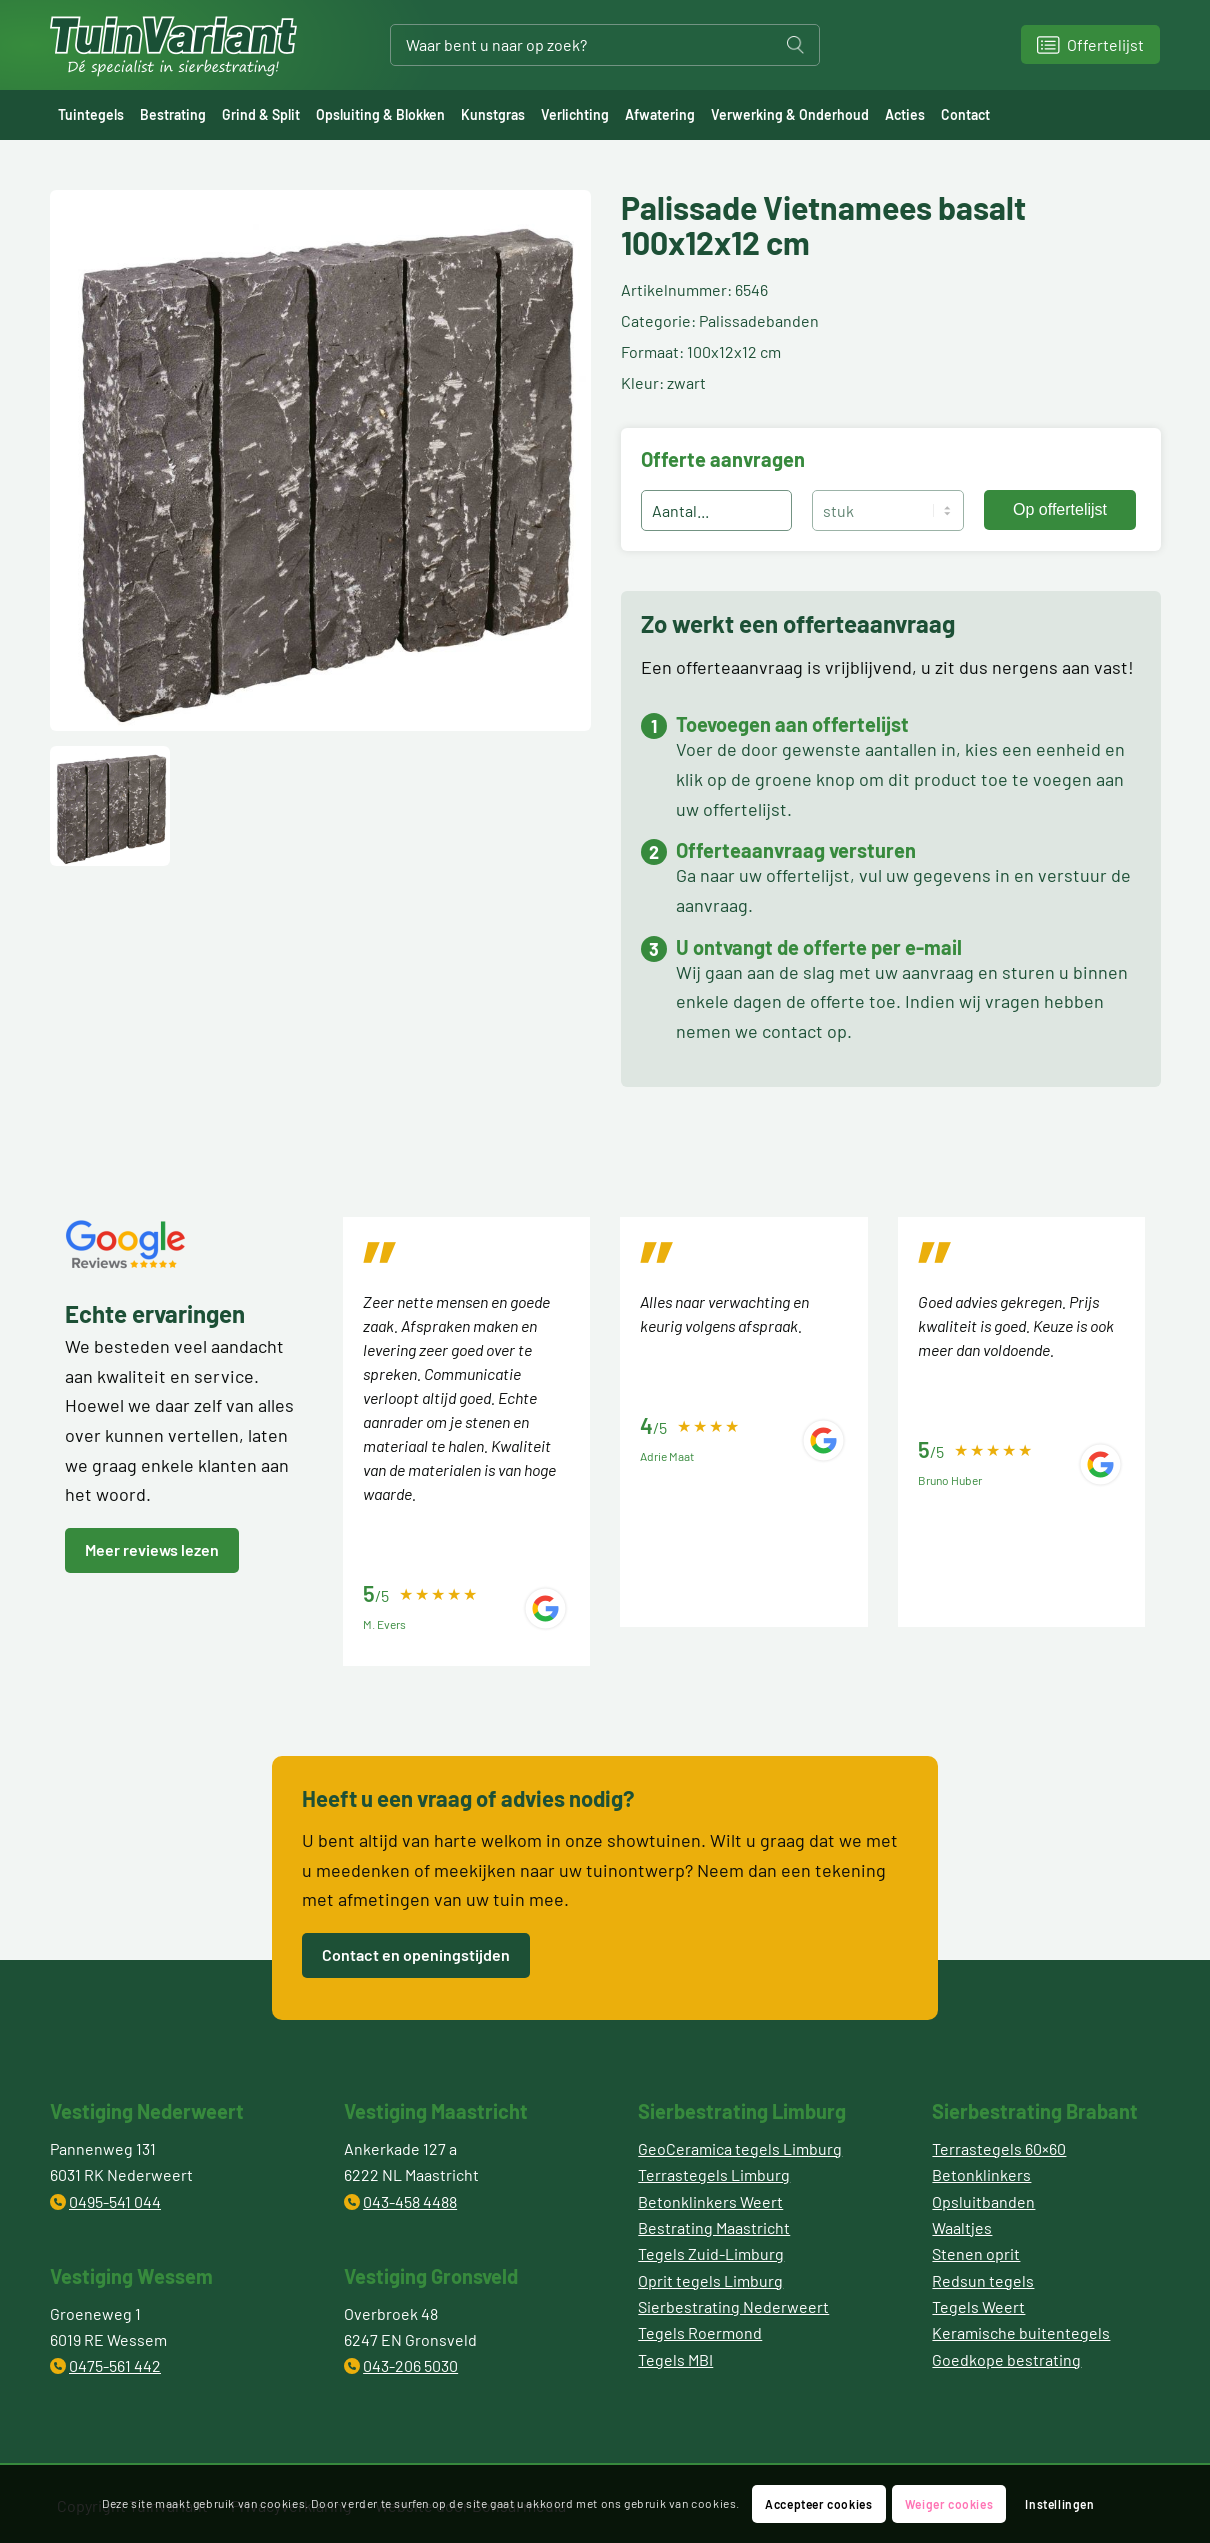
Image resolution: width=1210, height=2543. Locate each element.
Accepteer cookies (818, 2504)
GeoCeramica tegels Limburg (740, 2148)
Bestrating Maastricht (714, 2227)
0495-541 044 (115, 2201)
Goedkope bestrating (1006, 2359)
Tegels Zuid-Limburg (711, 2253)
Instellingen (1059, 2504)
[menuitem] (91, 115)
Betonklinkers (981, 2174)
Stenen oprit (976, 2253)
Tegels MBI (675, 2359)
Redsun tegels (983, 2280)
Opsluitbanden (983, 2201)
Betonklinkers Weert (710, 2201)
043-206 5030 (410, 2365)
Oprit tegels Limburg (710, 2280)
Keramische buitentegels (1021, 2332)
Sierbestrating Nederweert (733, 2306)
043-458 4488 (410, 2201)
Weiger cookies (949, 2504)
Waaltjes (962, 2227)
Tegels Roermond (700, 2332)
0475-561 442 (115, 2365)
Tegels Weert (978, 2306)
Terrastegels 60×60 (999, 2148)
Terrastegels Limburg (714, 2174)
